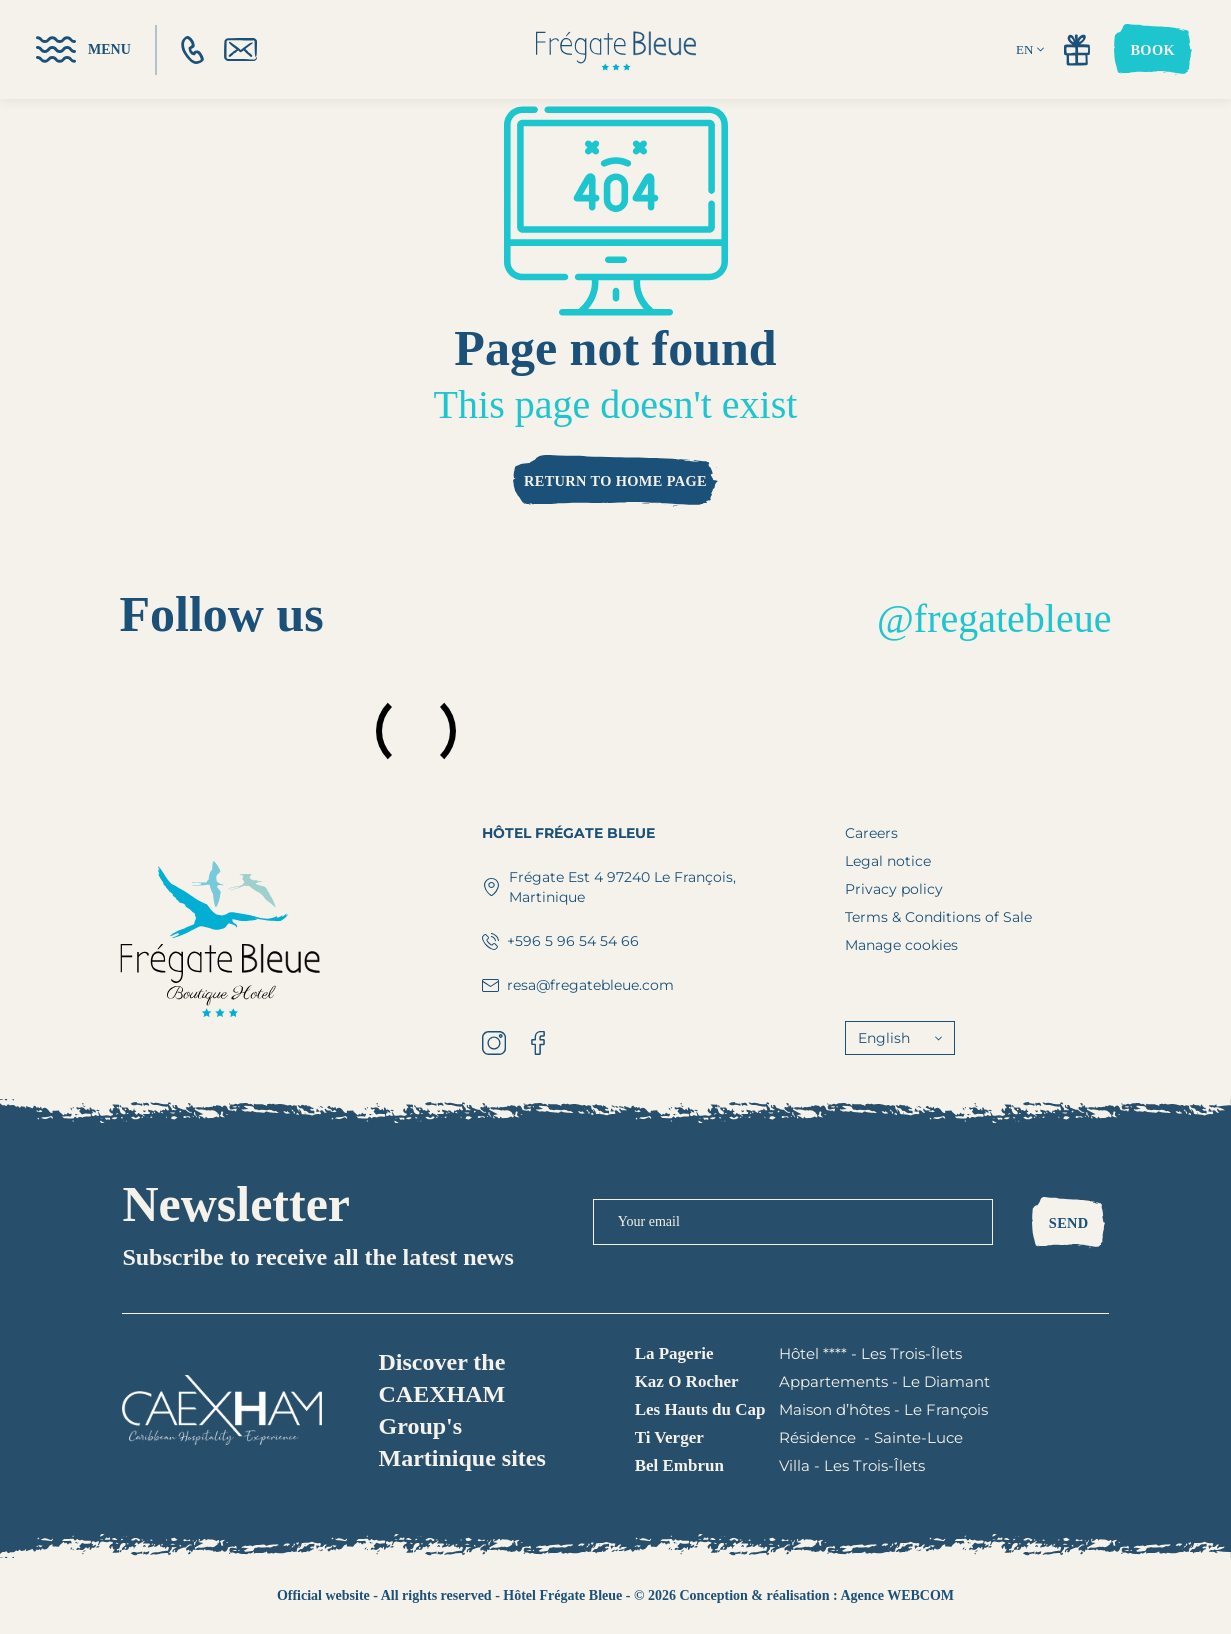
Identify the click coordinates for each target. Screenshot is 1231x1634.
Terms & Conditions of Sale (938, 917)
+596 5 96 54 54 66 (560, 941)
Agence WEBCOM (897, 1595)
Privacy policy (894, 889)
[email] (240, 49)
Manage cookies (901, 945)
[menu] (83, 49)
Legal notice (888, 861)
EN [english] (1030, 49)
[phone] (192, 50)
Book (1152, 50)
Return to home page (615, 481)
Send (1069, 1223)
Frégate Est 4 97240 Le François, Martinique (609, 887)
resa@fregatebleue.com (578, 985)
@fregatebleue (994, 618)
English (900, 1038)
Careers (871, 833)
